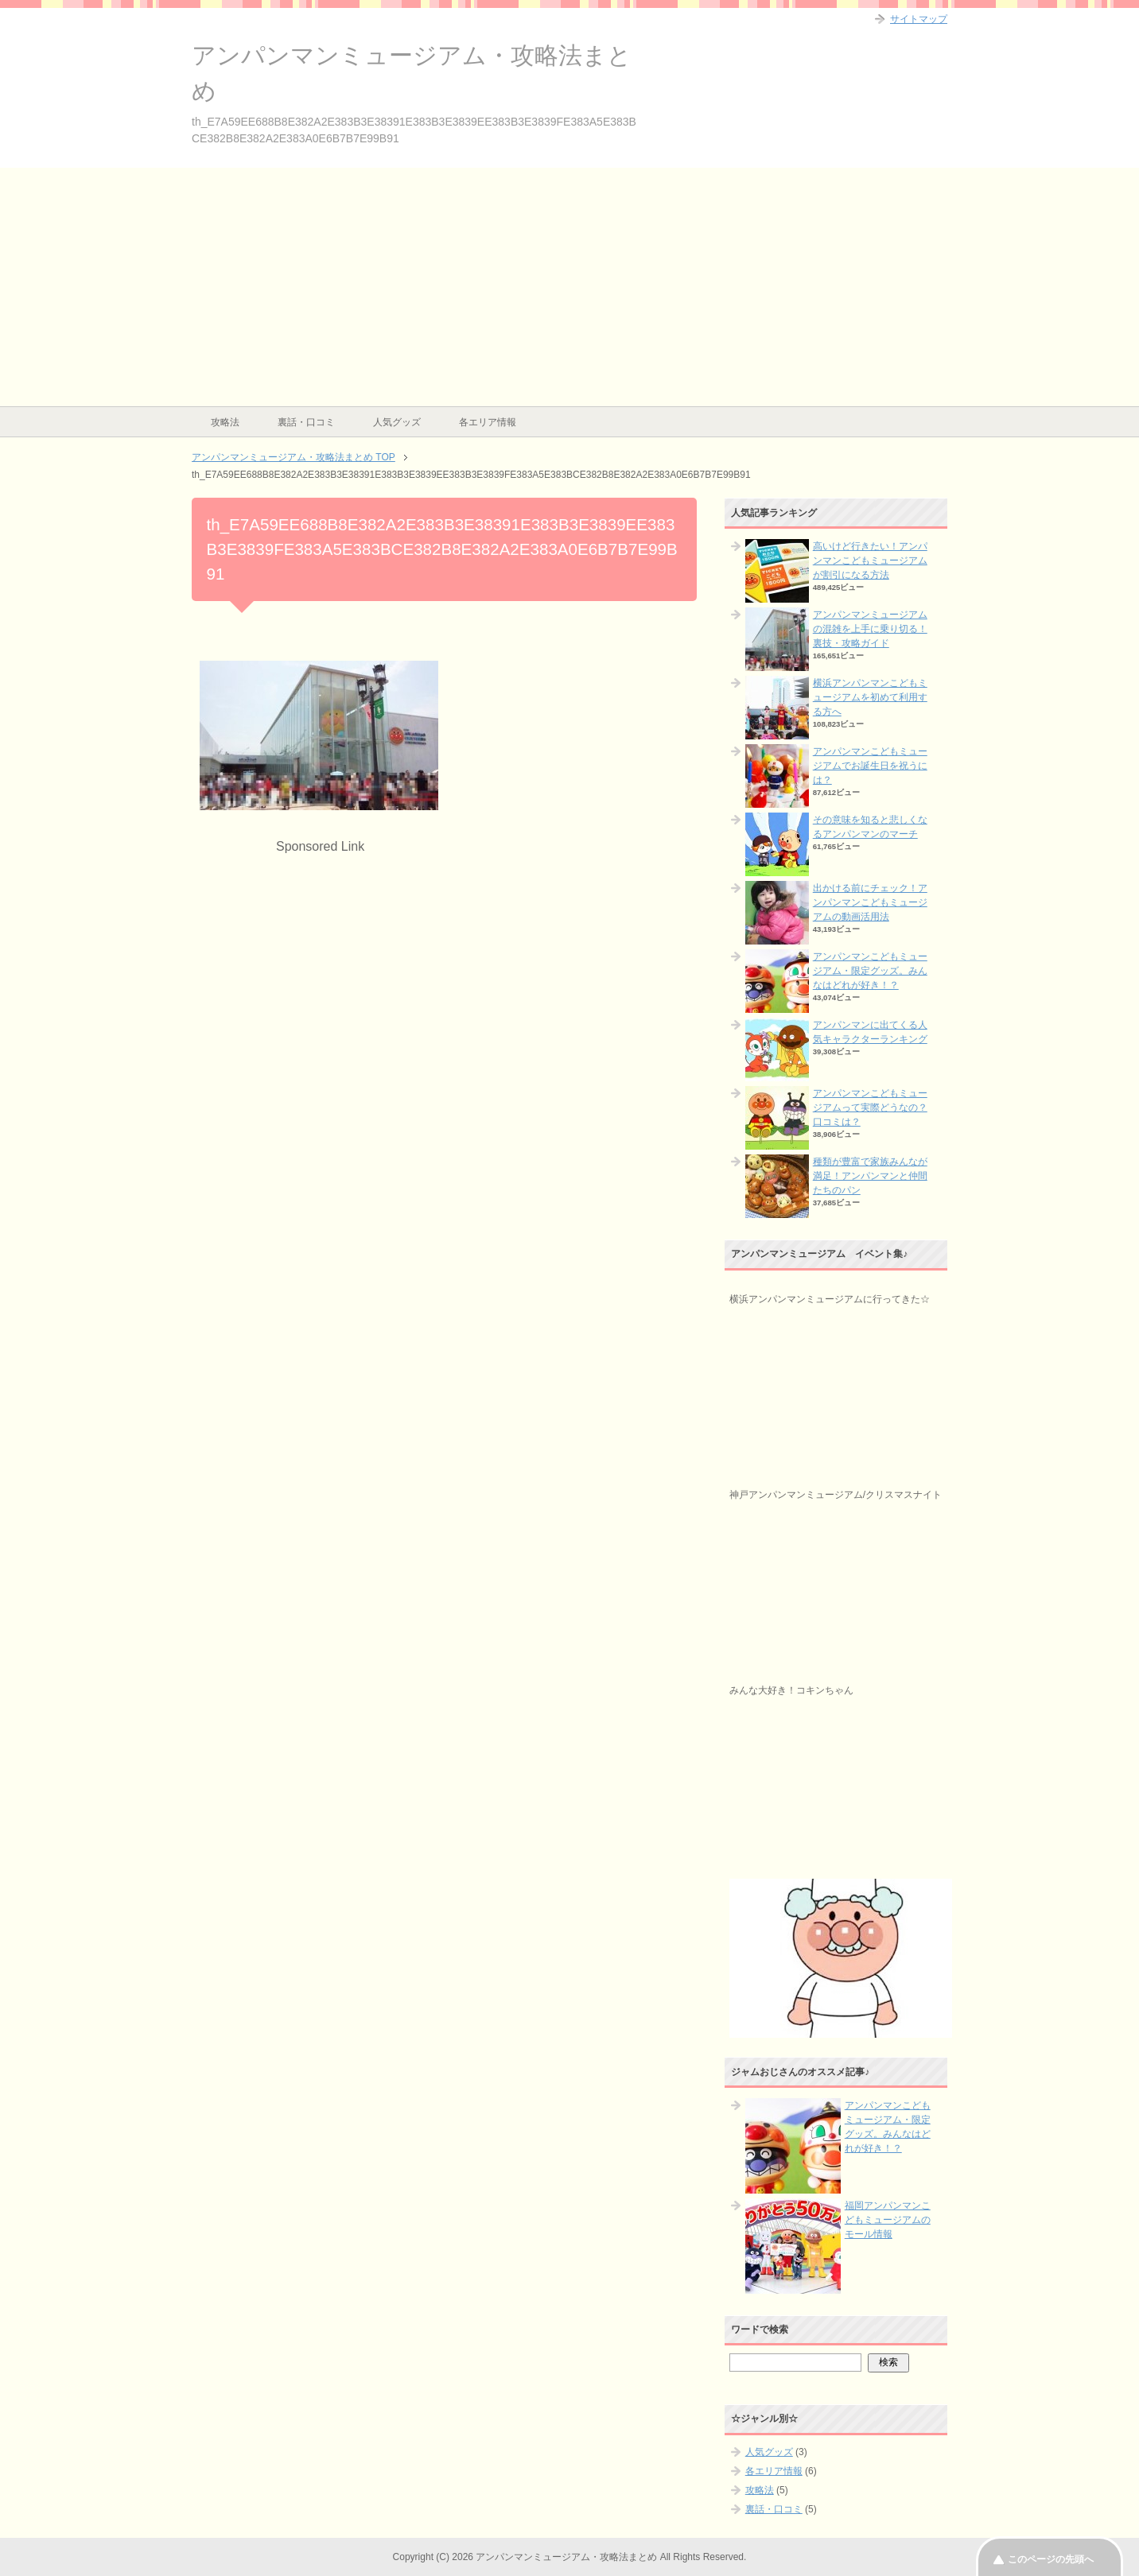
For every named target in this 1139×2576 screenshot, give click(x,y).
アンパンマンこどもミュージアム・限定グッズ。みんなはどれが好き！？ (870, 971)
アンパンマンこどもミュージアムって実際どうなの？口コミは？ (870, 1107)
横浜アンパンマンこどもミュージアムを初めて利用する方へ (870, 697)
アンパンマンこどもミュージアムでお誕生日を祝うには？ (870, 766)
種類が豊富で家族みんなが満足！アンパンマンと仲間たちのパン (870, 1176)
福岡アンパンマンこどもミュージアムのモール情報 (888, 2220)
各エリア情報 (487, 422)
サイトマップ (918, 19)
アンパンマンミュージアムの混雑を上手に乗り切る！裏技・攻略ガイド (870, 629)
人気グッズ (397, 422)
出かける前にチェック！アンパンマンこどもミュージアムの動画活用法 (870, 902)
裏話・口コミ (306, 422)
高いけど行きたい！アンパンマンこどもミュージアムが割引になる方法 (870, 560)
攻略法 (225, 422)
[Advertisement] (569, 287)
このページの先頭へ (1051, 2559)
